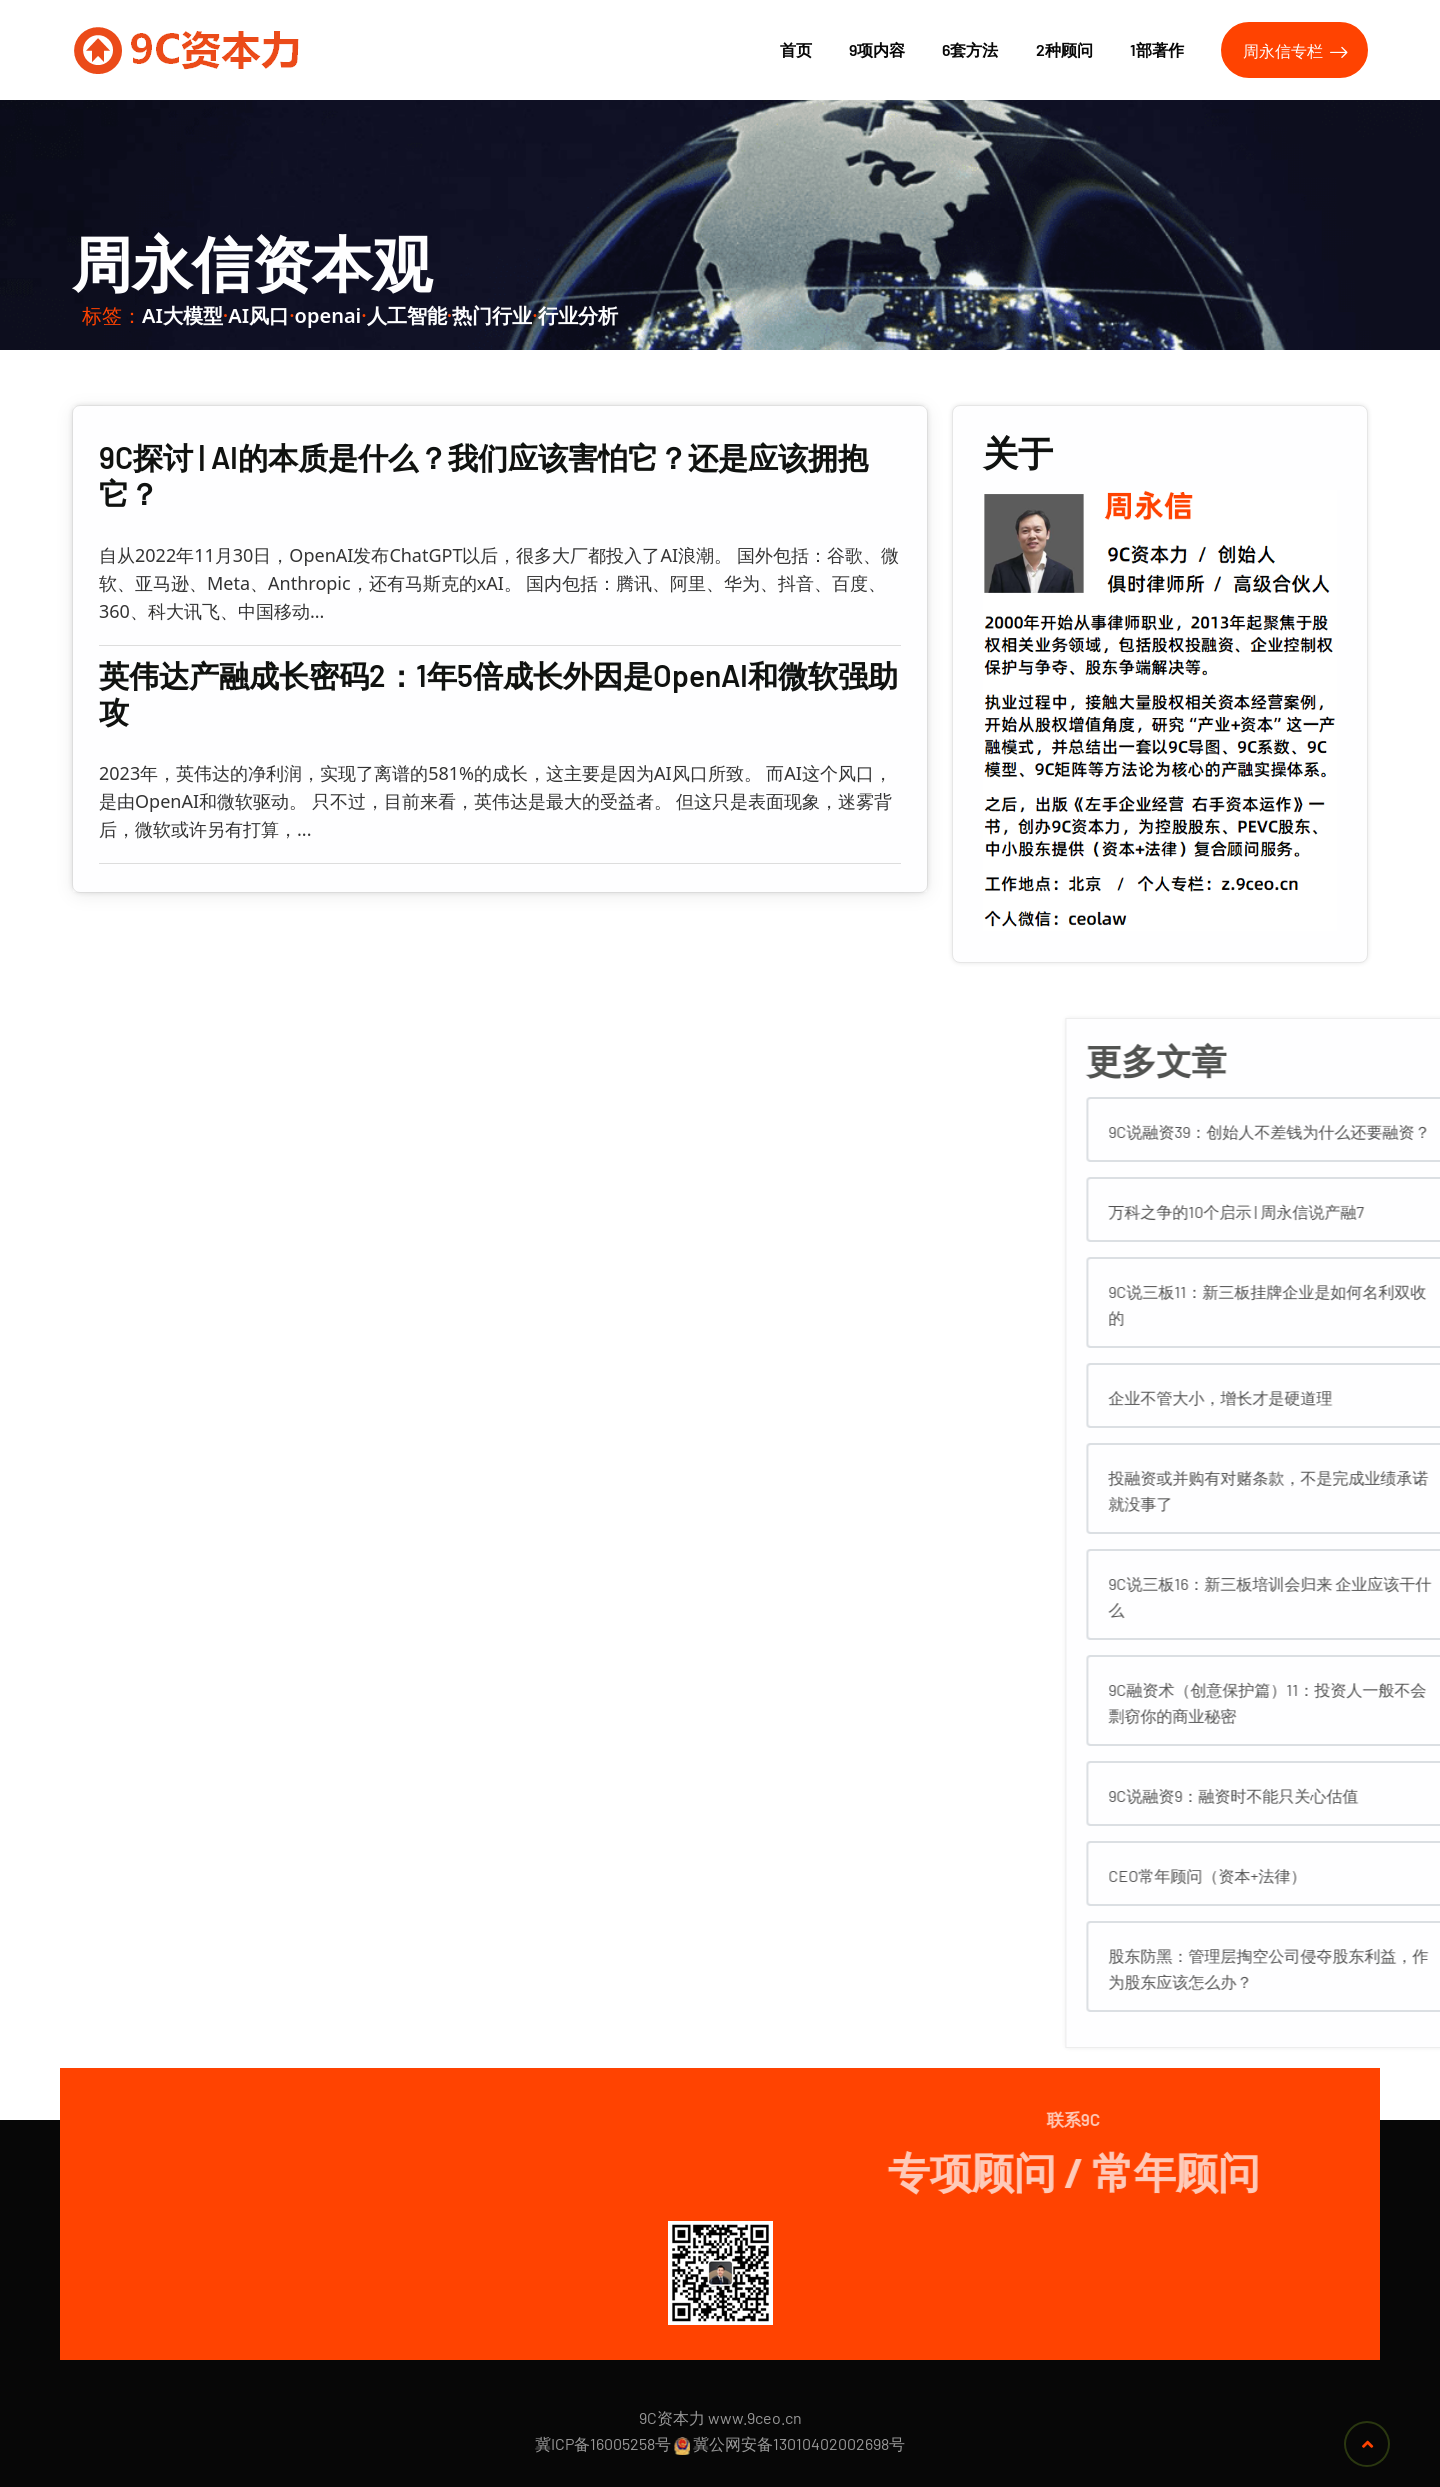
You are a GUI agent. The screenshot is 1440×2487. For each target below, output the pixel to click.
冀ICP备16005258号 (603, 2443)
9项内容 (877, 49)
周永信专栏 (1296, 51)
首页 (796, 49)
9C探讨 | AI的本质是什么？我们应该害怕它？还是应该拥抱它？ (483, 475)
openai (328, 315)
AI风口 (258, 315)
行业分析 (578, 315)
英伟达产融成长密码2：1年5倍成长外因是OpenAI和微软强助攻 (498, 693)
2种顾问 (1064, 49)
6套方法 (970, 49)
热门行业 (492, 315)
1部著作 (1157, 49)
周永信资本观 (252, 263)
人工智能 (407, 315)
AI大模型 (182, 315)
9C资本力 (672, 2417)
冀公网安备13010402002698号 (799, 2443)
